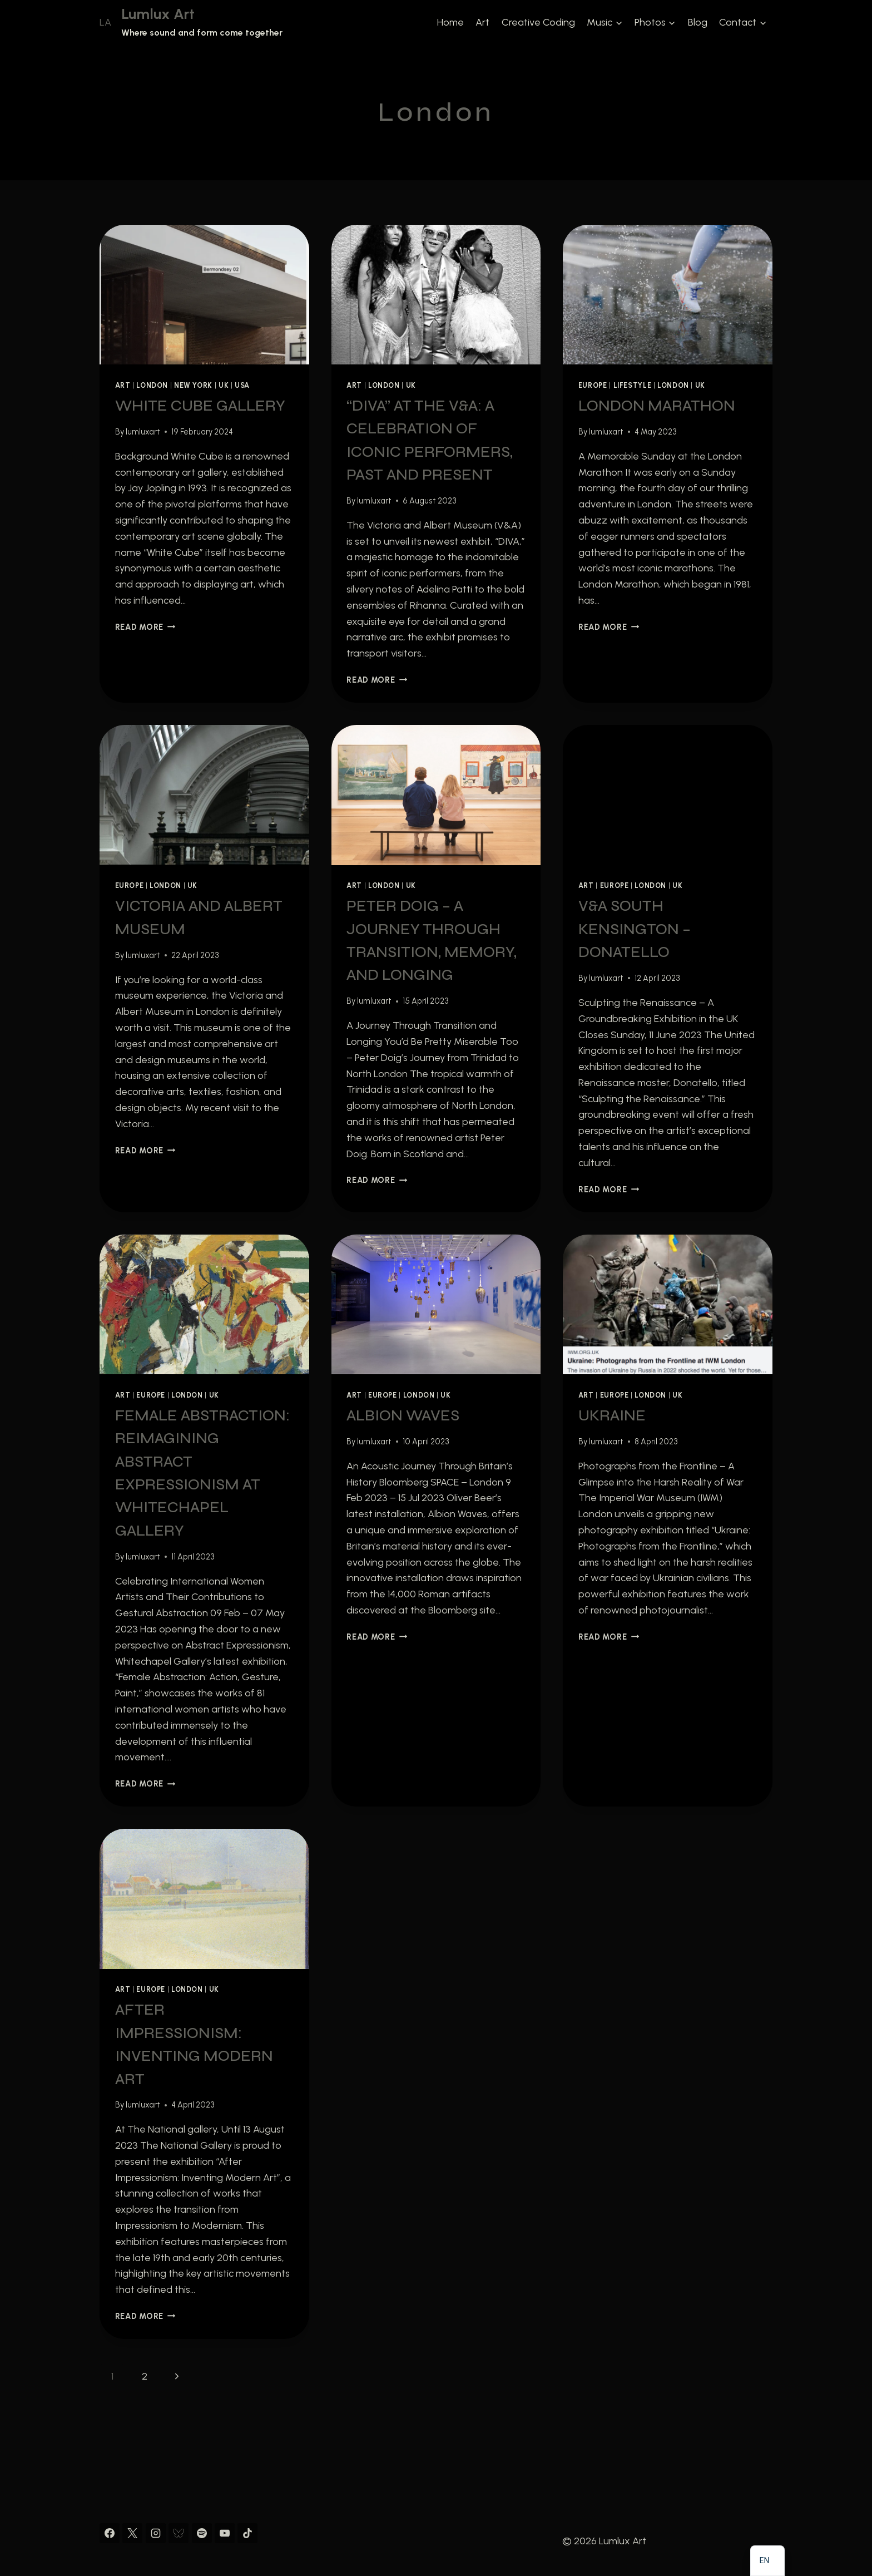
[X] (132, 2533)
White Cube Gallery (200, 405)
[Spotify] (202, 2533)
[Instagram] (156, 2533)
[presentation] (204, 294)
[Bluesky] (179, 2533)
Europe (592, 385)
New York (193, 385)
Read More (145, 627)
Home (450, 22)
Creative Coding (538, 22)
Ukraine (612, 1415)
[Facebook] (110, 2533)
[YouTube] (225, 2533)
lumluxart (143, 432)
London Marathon (656, 405)
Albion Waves (402, 1415)
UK (224, 385)
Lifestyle (632, 385)
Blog (697, 22)
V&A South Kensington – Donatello (634, 929)
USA (242, 385)
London (152, 385)
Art (482, 22)
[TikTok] (247, 2533)
